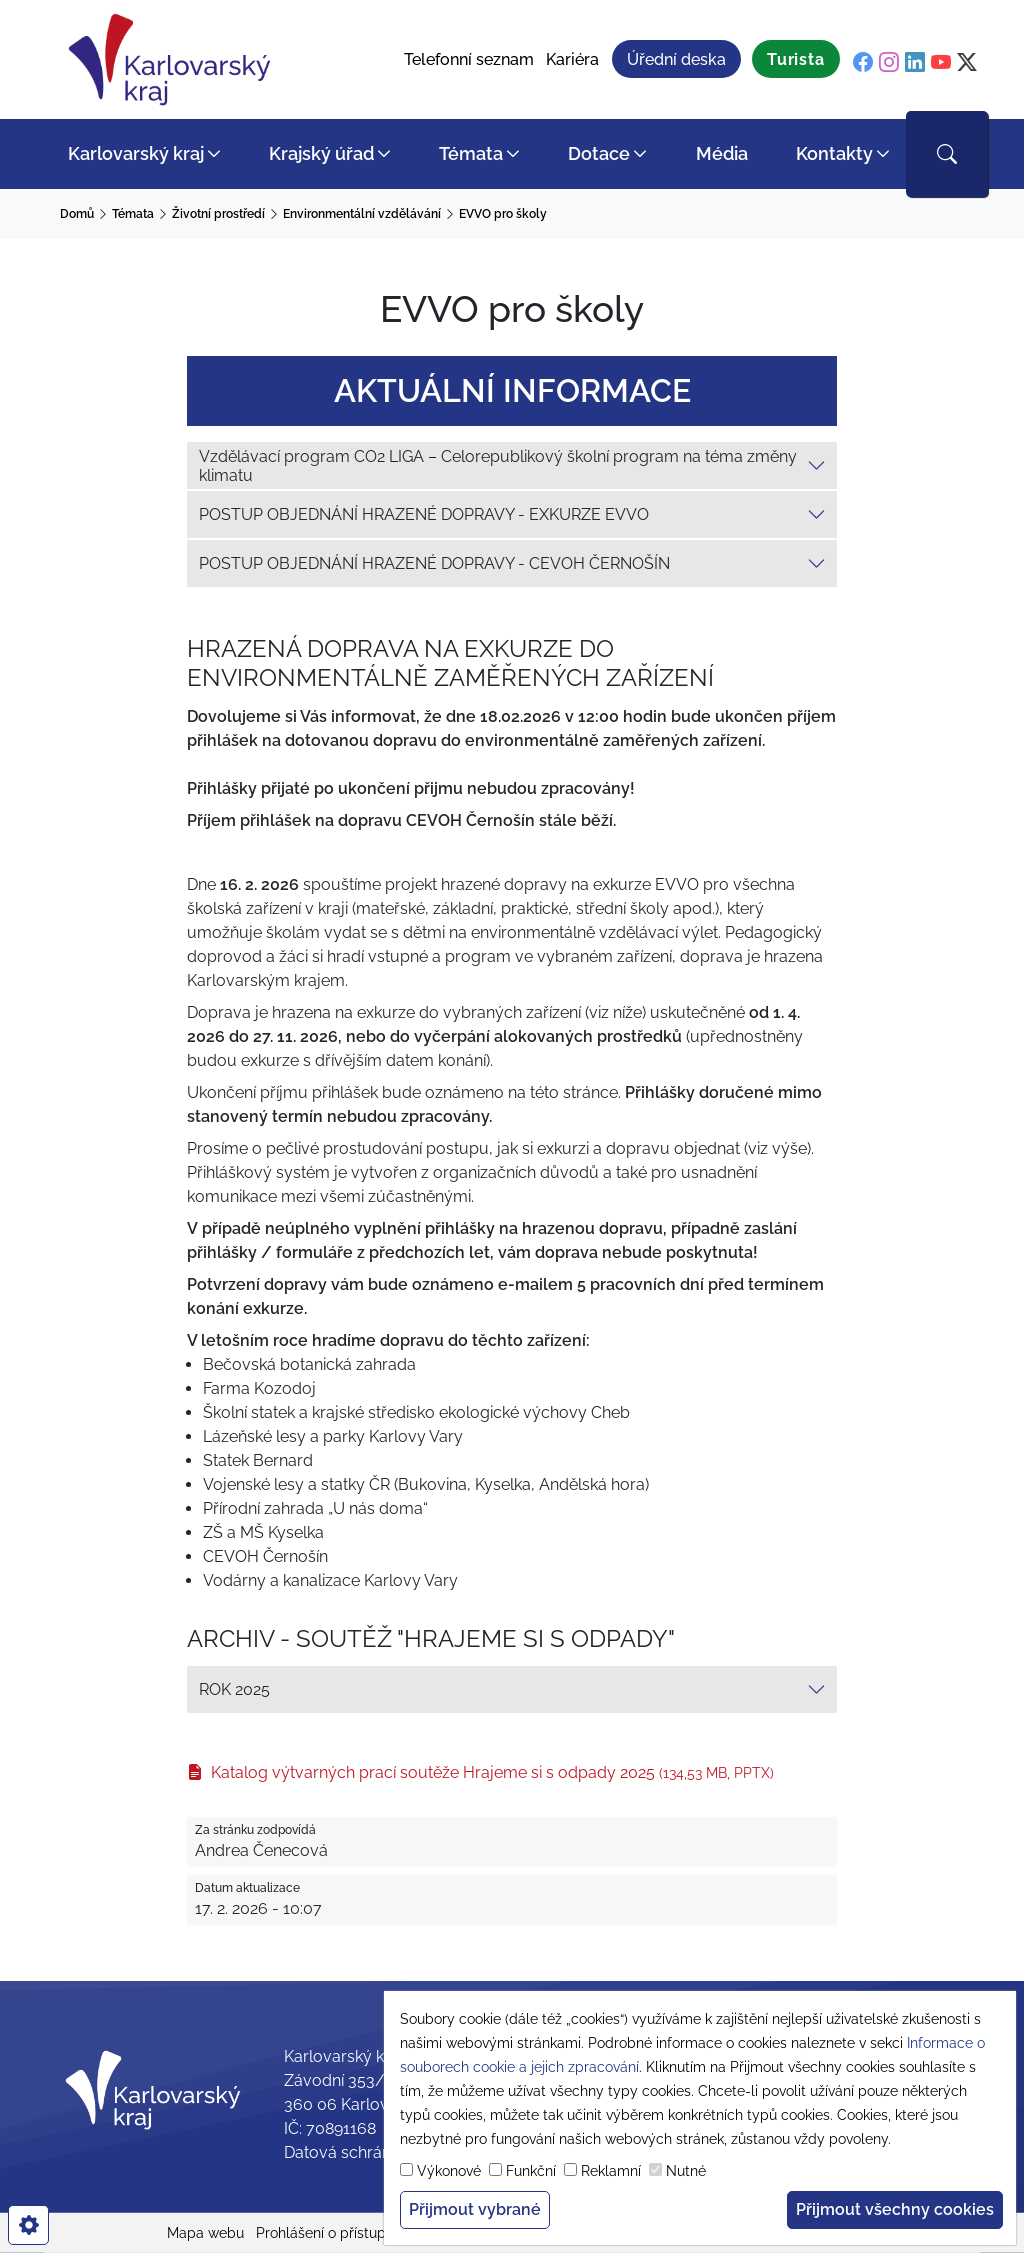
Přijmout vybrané (475, 2209)
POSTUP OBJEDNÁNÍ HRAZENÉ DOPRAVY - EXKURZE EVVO (424, 514)
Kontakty (834, 153)
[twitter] (967, 62)
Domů (77, 214)
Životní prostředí (218, 214)
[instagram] (889, 62)
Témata (471, 153)
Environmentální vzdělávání (362, 214)
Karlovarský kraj (136, 153)
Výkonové (449, 2171)
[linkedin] (915, 62)
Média (722, 153)
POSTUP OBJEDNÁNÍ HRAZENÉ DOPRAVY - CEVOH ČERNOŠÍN (434, 563)
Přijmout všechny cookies (895, 2209)
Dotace (599, 153)
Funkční (531, 2171)
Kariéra (572, 59)
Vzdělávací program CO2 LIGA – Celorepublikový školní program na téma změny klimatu (498, 466)
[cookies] (28, 2225)
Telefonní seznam (469, 59)
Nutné (686, 2171)
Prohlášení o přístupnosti (336, 2233)
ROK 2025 (234, 1689)
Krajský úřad (321, 153)
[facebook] (863, 62)
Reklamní (611, 2171)
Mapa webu (205, 2233)
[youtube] (941, 62)
